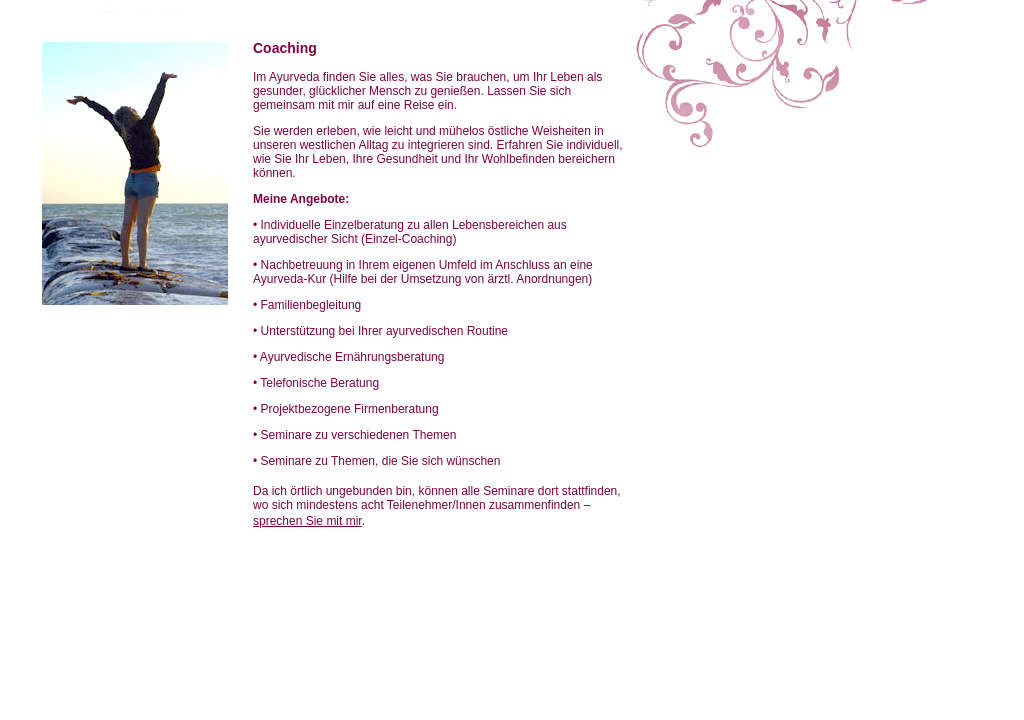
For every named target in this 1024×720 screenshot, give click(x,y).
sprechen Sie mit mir (307, 521)
